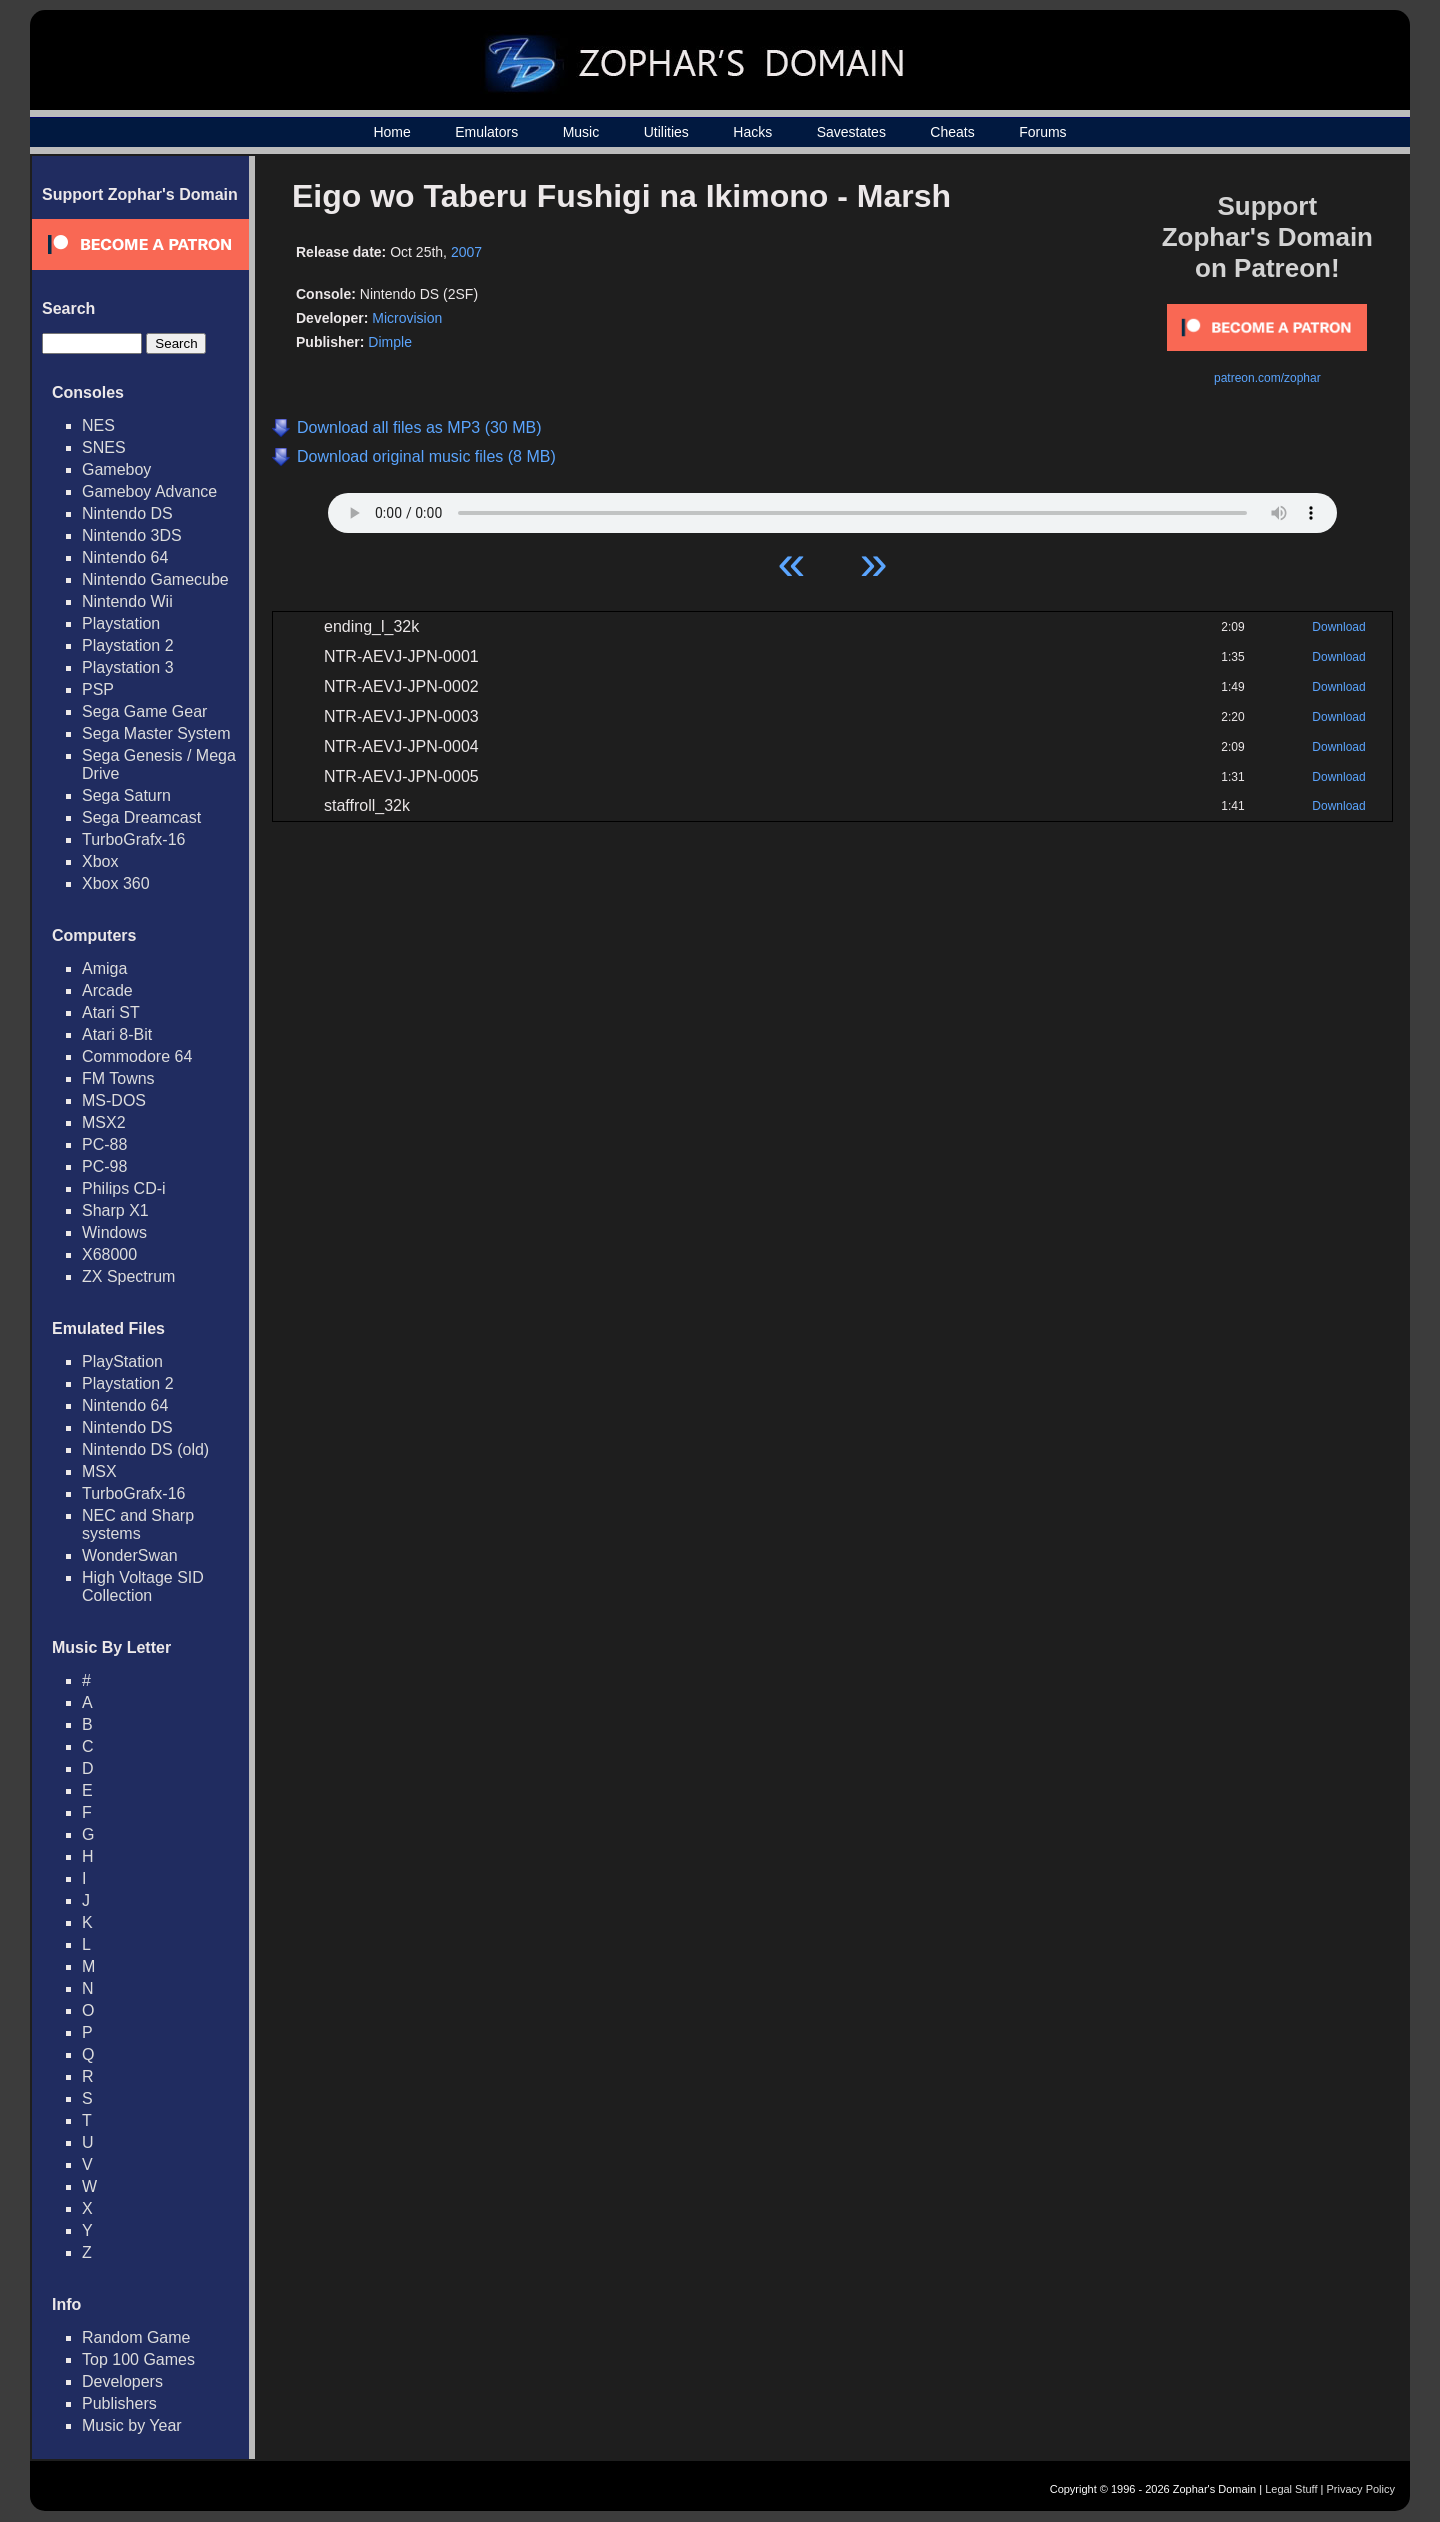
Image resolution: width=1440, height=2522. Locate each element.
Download (1338, 627)
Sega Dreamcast (141, 817)
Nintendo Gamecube (155, 579)
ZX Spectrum (128, 1276)
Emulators (486, 132)
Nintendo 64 (125, 557)
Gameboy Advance (149, 491)
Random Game (136, 2337)
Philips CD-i (124, 1188)
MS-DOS (114, 1100)
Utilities (666, 132)
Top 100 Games (138, 2359)
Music (581, 132)
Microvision (407, 318)
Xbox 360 (116, 883)
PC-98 (104, 1166)
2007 (466, 252)
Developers (122, 2381)
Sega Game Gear (144, 711)
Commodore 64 (137, 1056)
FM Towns (118, 1078)
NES (98, 425)
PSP (98, 689)
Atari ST (111, 1012)
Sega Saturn (126, 795)
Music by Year (132, 2425)
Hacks (752, 132)
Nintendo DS (127, 513)
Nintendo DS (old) (145, 1449)
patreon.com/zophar (1267, 378)
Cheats (952, 132)
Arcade (107, 990)
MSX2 (104, 1122)
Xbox (100, 861)
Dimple (390, 342)
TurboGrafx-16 (133, 839)
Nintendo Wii (127, 601)
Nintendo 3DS (132, 535)
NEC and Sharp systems (138, 1524)
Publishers (119, 2403)
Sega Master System (156, 733)
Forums (1042, 132)
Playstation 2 (128, 645)
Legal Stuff (1291, 2489)
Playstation (121, 623)
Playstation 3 (128, 667)
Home (391, 132)
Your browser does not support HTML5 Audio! (832, 508)
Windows (114, 1232)
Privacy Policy (1361, 2489)
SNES (104, 447)
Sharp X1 (115, 1210)
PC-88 (104, 1144)
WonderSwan (130, 1555)
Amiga (104, 968)
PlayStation (122, 1361)
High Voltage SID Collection (143, 1586)
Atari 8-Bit (117, 1034)
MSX (99, 1471)
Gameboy (116, 469)
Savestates (851, 132)
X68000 (109, 1254)
